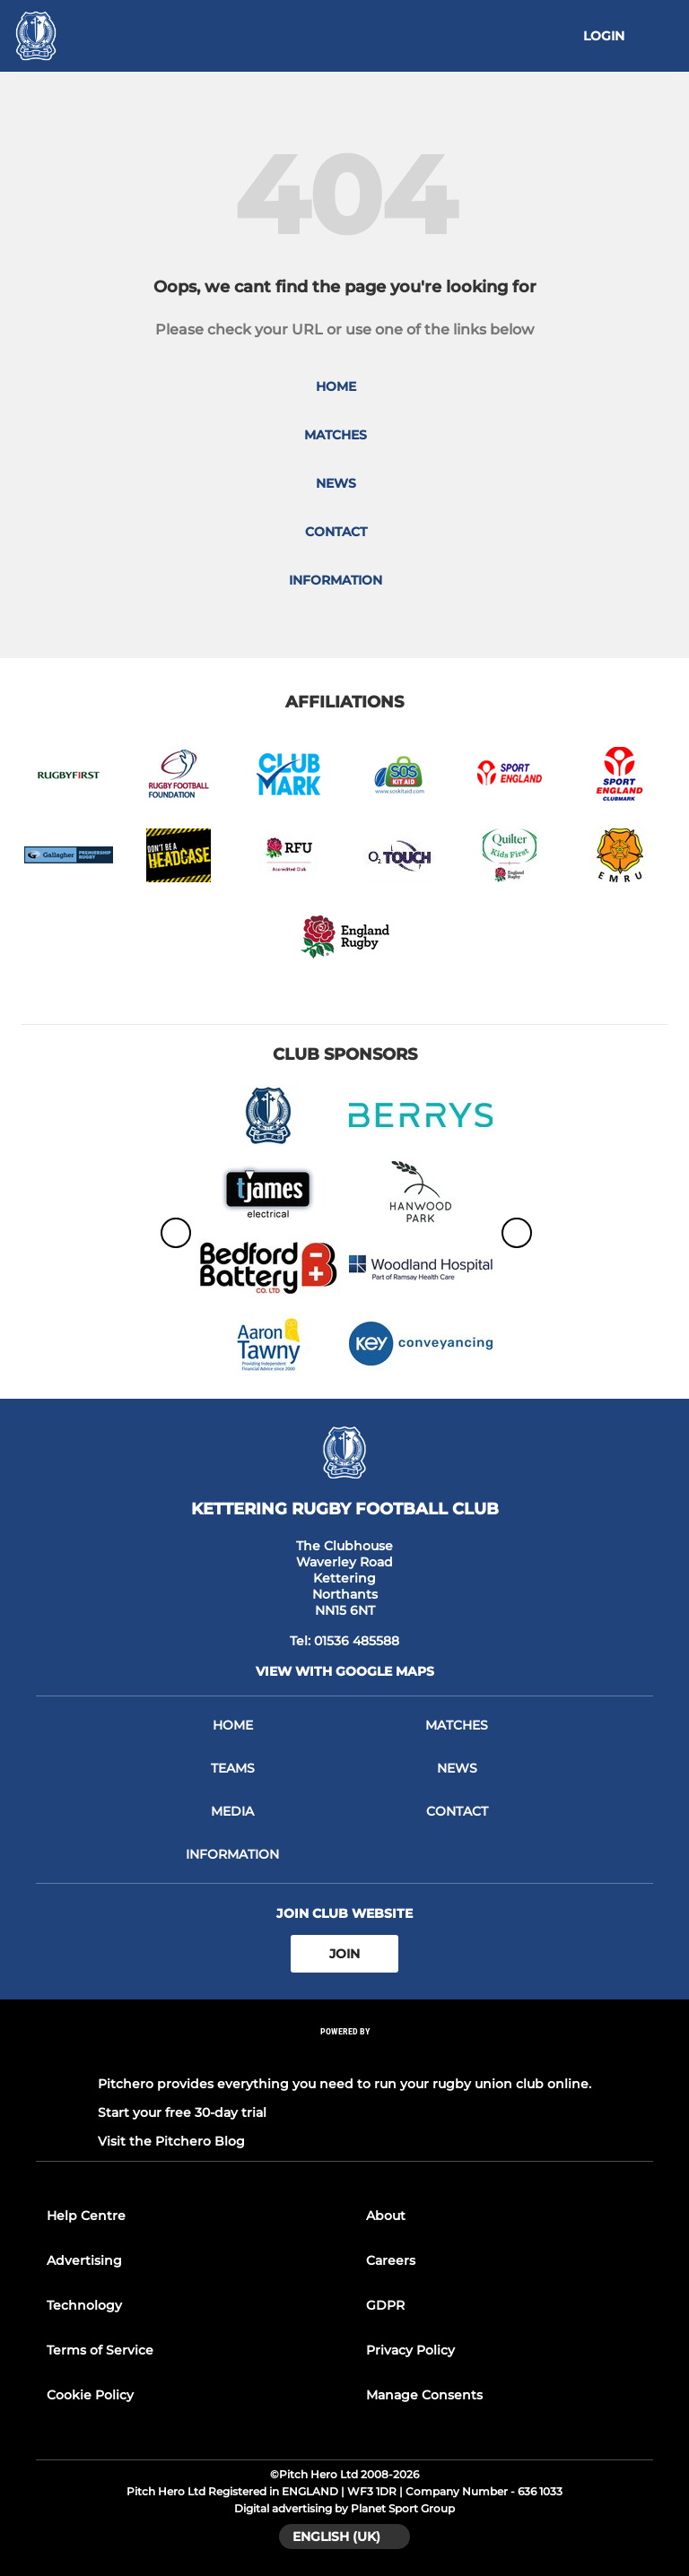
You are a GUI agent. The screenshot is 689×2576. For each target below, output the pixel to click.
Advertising (84, 2260)
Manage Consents (424, 2395)
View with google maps (345, 1671)
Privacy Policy (410, 2350)
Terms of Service (100, 2350)
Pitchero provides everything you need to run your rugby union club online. (344, 2084)
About (386, 2215)
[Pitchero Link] (344, 2055)
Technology (84, 2305)
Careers (390, 2260)
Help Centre (86, 2215)
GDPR (385, 2305)
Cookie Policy (90, 2395)
